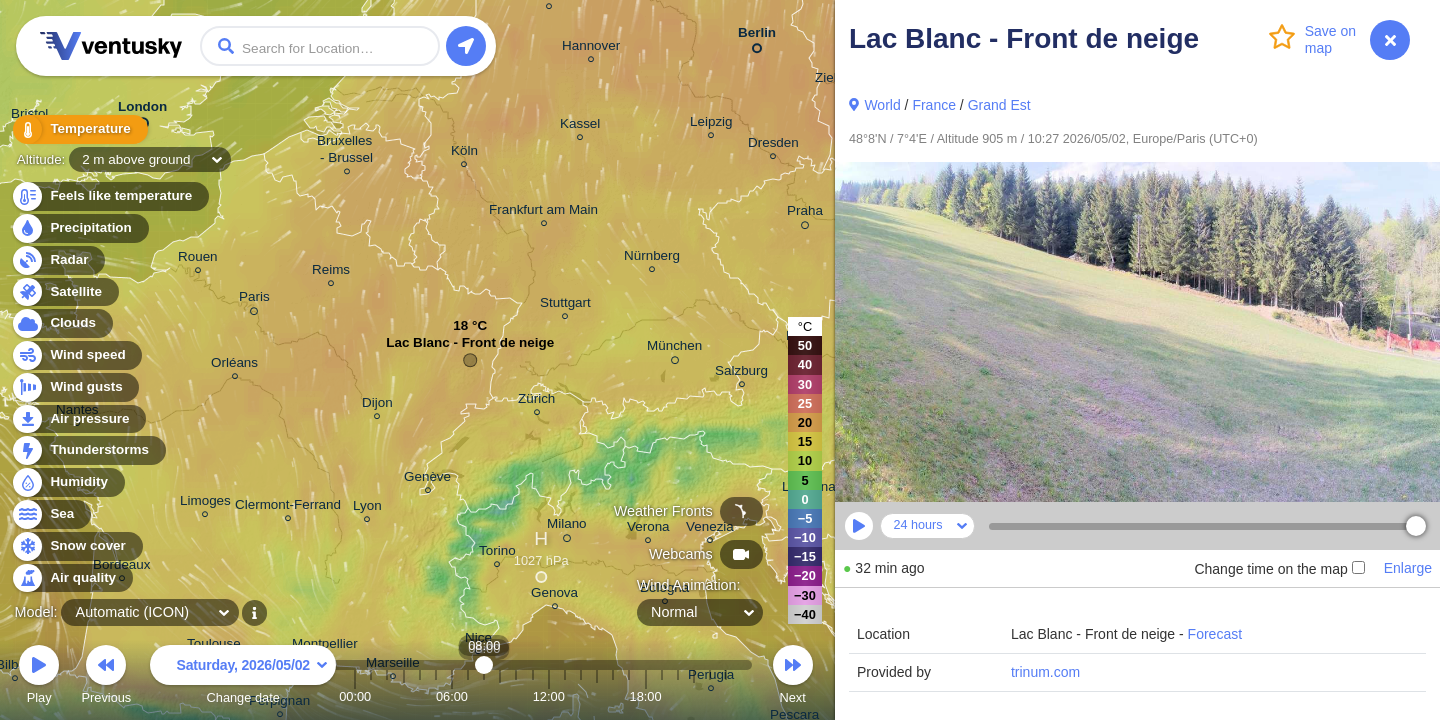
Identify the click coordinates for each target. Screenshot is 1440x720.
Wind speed (76, 355)
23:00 (726, 696)
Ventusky (108, 46)
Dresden (773, 145)
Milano (567, 527)
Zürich (536, 401)
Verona (648, 529)
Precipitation (79, 228)
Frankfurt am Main (543, 212)
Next (793, 677)
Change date (243, 677)
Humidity (67, 482)
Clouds (61, 323)
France (934, 105)
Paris (254, 300)
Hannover (591, 48)
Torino (497, 553)
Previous (106, 677)
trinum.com (1045, 672)
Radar (58, 260)
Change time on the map (1279, 569)
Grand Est (999, 105)
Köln (464, 153)
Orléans (234, 365)
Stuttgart (565, 305)
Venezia (710, 529)
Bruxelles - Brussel (346, 152)
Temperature (79, 129)
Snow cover (76, 546)
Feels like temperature (109, 196)
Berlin (757, 36)
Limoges (205, 503)
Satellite (64, 292)
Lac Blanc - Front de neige (470, 347)
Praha (805, 214)
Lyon (367, 508)
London (142, 111)
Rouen (198, 259)
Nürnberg (652, 258)
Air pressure (78, 419)
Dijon (377, 405)
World (882, 105)
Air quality (71, 578)
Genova (554, 595)
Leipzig (711, 124)
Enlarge (1408, 568)
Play (39, 677)
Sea (50, 514)
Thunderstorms (88, 450)
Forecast (1215, 634)
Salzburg (741, 373)
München (674, 349)
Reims (331, 272)
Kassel (580, 126)
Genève (427, 479)
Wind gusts (75, 387)
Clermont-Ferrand (288, 507)
